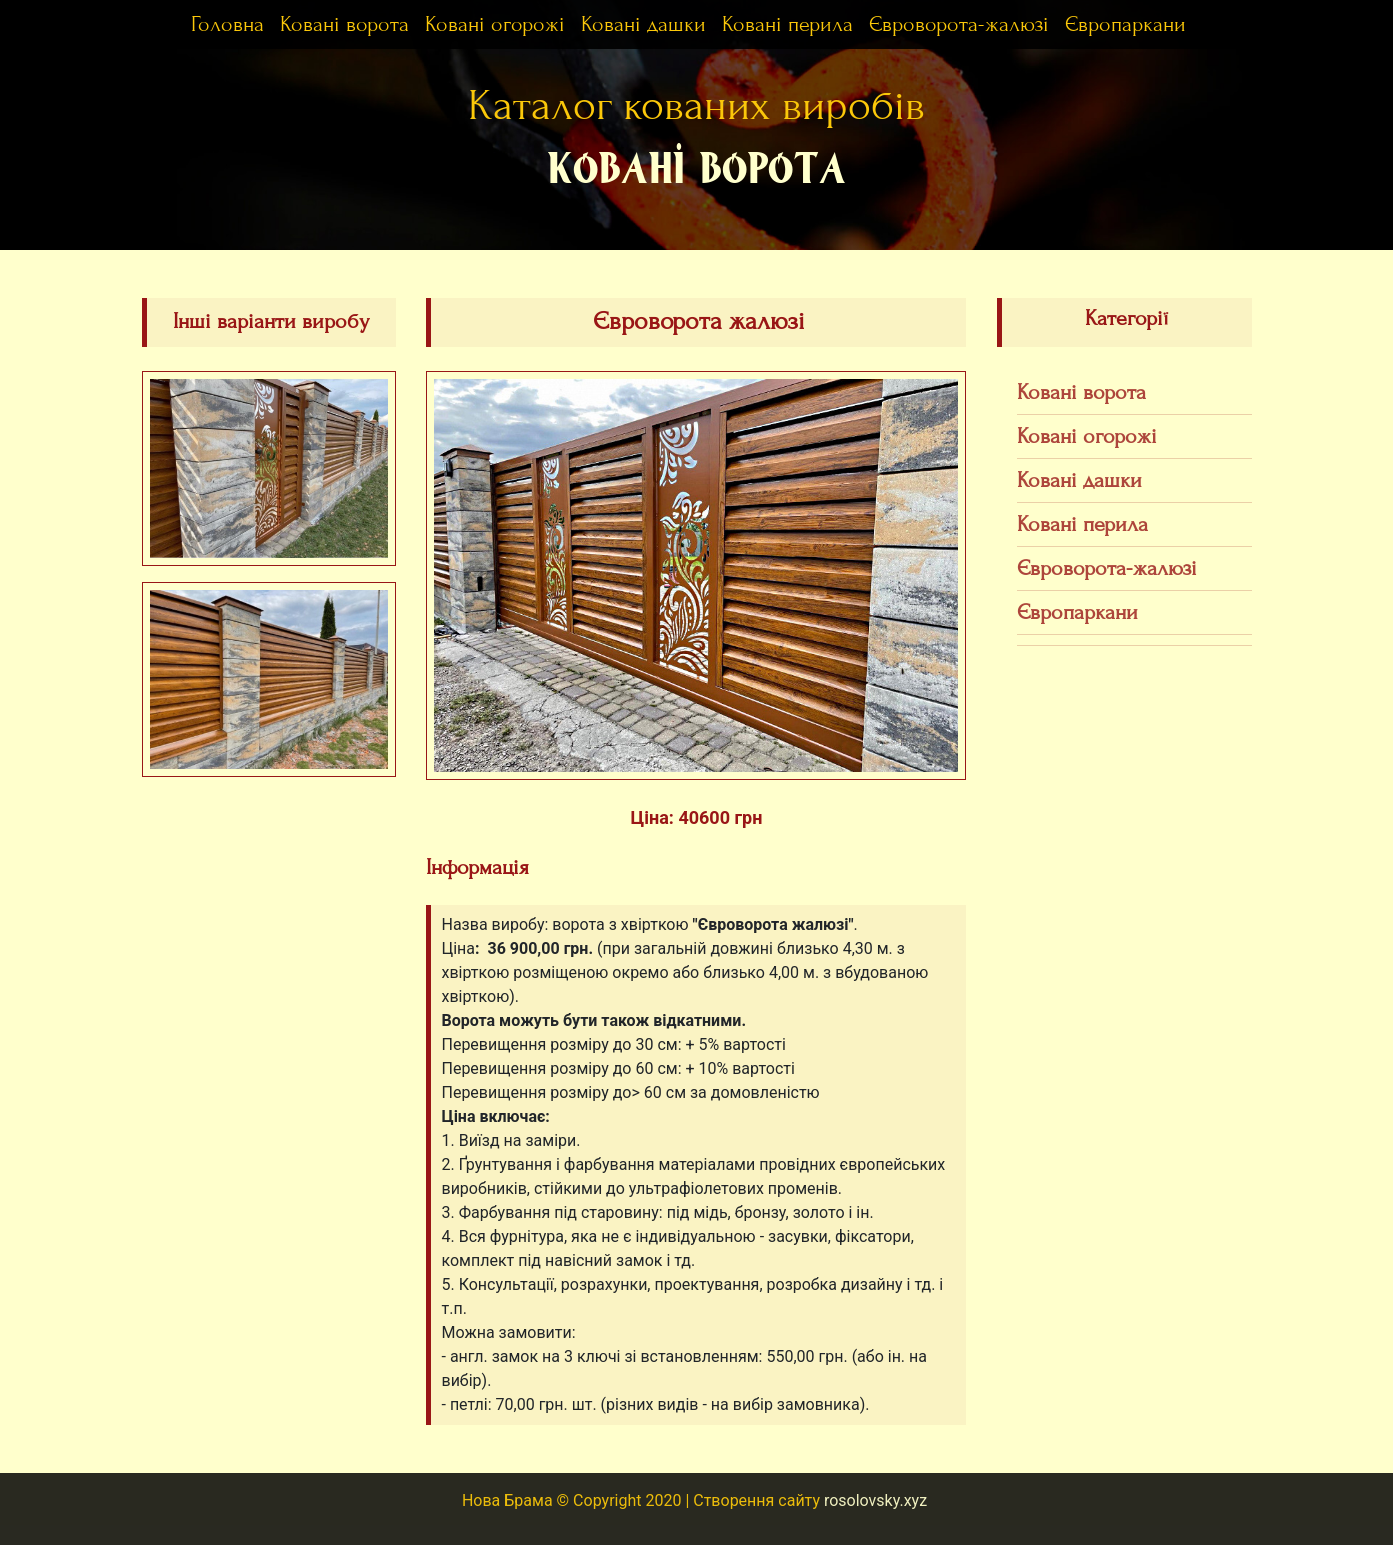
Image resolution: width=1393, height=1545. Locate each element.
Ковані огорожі (495, 24)
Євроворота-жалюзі (959, 24)
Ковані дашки (643, 24)
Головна (227, 24)
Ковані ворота (344, 24)
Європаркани (1125, 24)
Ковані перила (787, 24)
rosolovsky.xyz (875, 1500)
